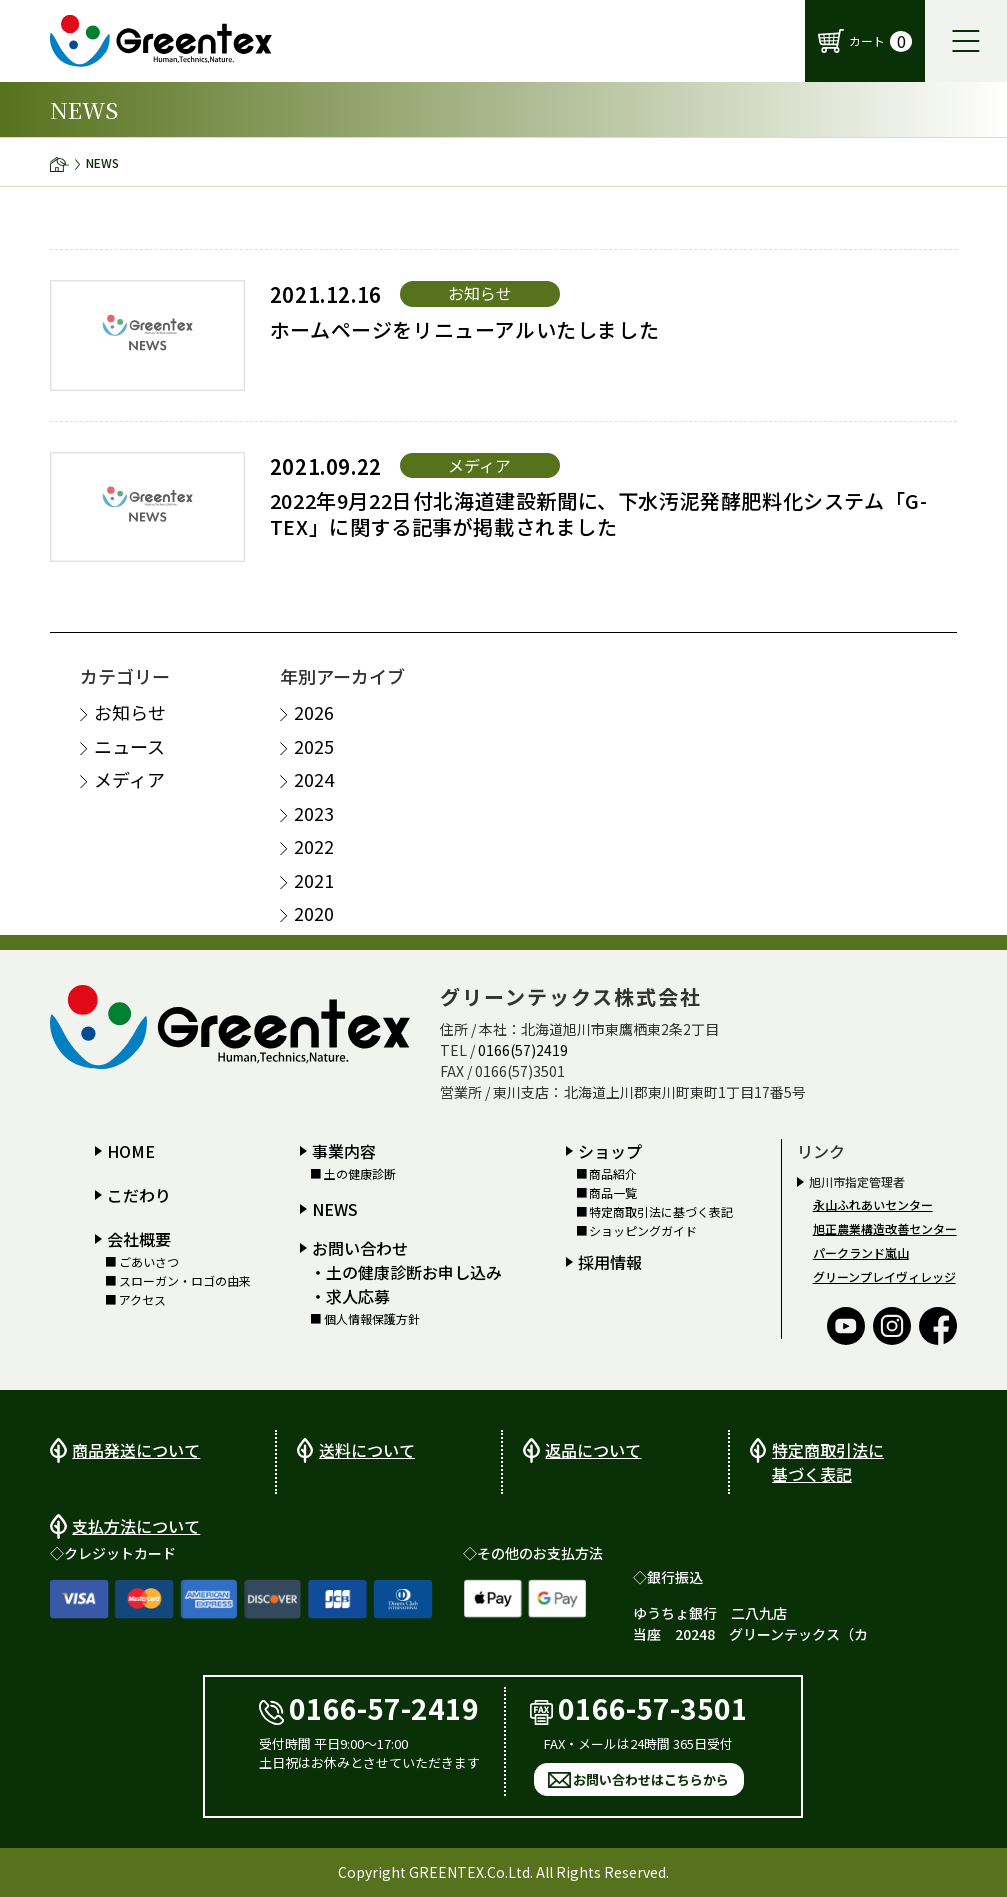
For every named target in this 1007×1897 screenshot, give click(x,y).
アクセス (142, 1300)
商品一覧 (613, 1193)
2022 (314, 846)
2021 (314, 879)
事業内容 (344, 1150)
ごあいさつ (149, 1261)
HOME (131, 1150)
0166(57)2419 (523, 1049)
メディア (129, 779)
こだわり (139, 1194)
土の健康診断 (360, 1173)
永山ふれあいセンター (873, 1203)
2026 (314, 712)
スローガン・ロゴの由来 (185, 1281)
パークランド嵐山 (861, 1251)
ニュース (129, 745)
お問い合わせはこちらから (651, 1779)
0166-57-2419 (369, 1707)
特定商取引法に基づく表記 (661, 1212)
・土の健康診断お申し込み (406, 1272)
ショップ (610, 1150)
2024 (314, 779)
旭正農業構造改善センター (885, 1227)
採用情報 (610, 1261)
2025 (314, 745)
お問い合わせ (360, 1248)
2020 (314, 913)
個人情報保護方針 (372, 1319)
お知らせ (130, 712)
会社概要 (139, 1238)
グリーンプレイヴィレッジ (884, 1275)
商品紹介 (613, 1173)
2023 (314, 812)
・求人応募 (350, 1296)
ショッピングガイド (643, 1231)
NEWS (335, 1209)
